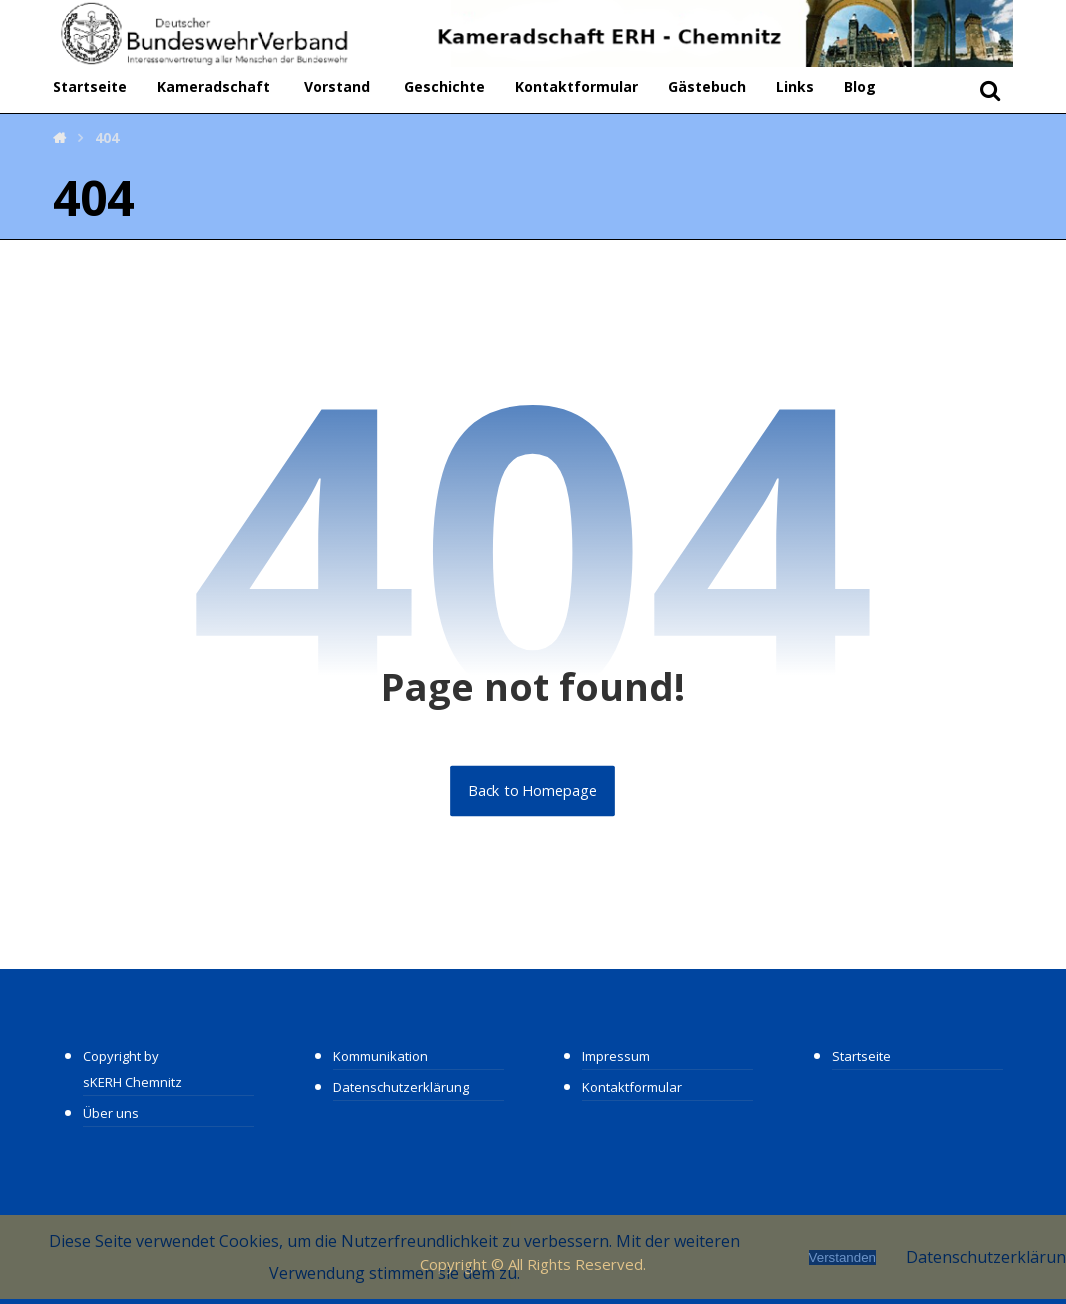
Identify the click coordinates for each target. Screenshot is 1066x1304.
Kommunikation (380, 1056)
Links (795, 86)
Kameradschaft (213, 86)
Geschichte (444, 86)
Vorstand (337, 86)
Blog (860, 86)
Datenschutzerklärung (401, 1087)
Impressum (616, 1056)
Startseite (90, 86)
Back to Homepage (533, 791)
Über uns (111, 1113)
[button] (990, 90)
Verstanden (842, 1257)
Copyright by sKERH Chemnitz (132, 1069)
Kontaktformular (576, 86)
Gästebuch (707, 86)
